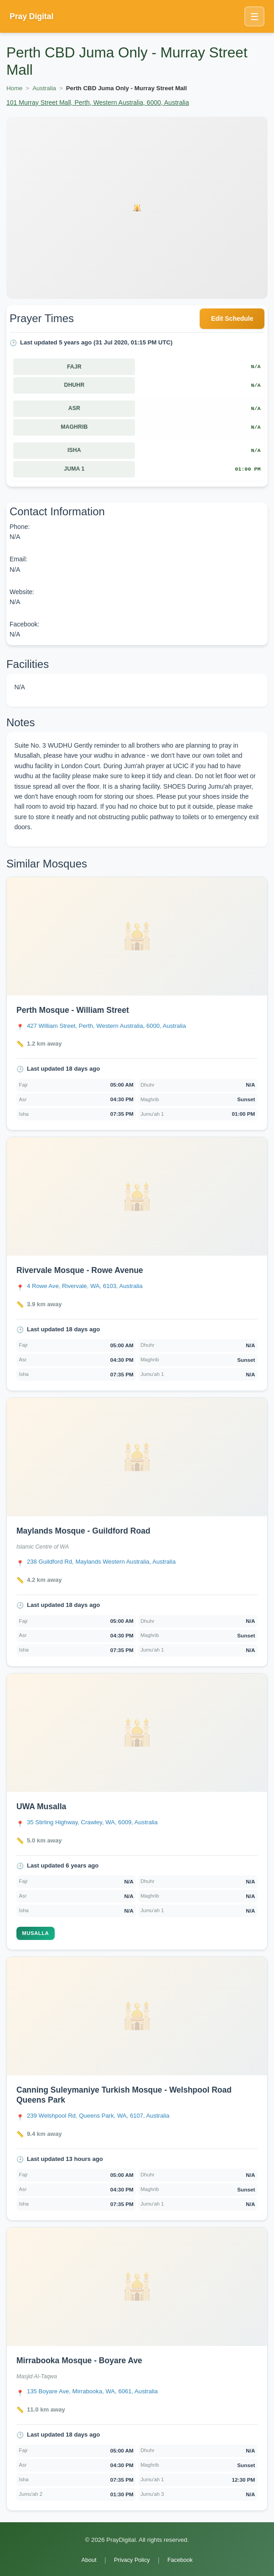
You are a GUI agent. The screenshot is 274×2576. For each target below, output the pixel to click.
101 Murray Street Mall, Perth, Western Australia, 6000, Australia (97, 102)
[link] (137, 1004)
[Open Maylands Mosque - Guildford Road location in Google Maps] (101, 1562)
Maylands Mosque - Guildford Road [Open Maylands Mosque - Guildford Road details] (83, 1530)
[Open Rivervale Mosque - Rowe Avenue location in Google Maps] (85, 1286)
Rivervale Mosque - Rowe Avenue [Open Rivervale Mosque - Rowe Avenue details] (79, 1270)
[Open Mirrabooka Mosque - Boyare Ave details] (137, 2286)
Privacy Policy (132, 2560)
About (89, 2560)
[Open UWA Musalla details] (137, 1732)
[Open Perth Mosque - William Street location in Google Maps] (106, 1026)
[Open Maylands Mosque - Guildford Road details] (137, 1457)
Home (14, 88)
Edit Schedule (232, 318)
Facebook (179, 2560)
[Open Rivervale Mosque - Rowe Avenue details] (137, 1196)
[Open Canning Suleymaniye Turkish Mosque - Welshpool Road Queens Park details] (137, 2016)
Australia (44, 88)
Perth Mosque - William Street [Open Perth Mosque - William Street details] (72, 1010)
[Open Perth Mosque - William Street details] (137, 936)
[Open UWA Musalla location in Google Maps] (92, 1822)
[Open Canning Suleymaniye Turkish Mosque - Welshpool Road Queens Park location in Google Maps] (98, 2116)
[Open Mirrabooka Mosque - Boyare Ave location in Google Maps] (92, 2391)
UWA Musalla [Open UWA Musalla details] (41, 1806)
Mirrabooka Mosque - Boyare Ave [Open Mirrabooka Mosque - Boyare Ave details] (79, 2360)
